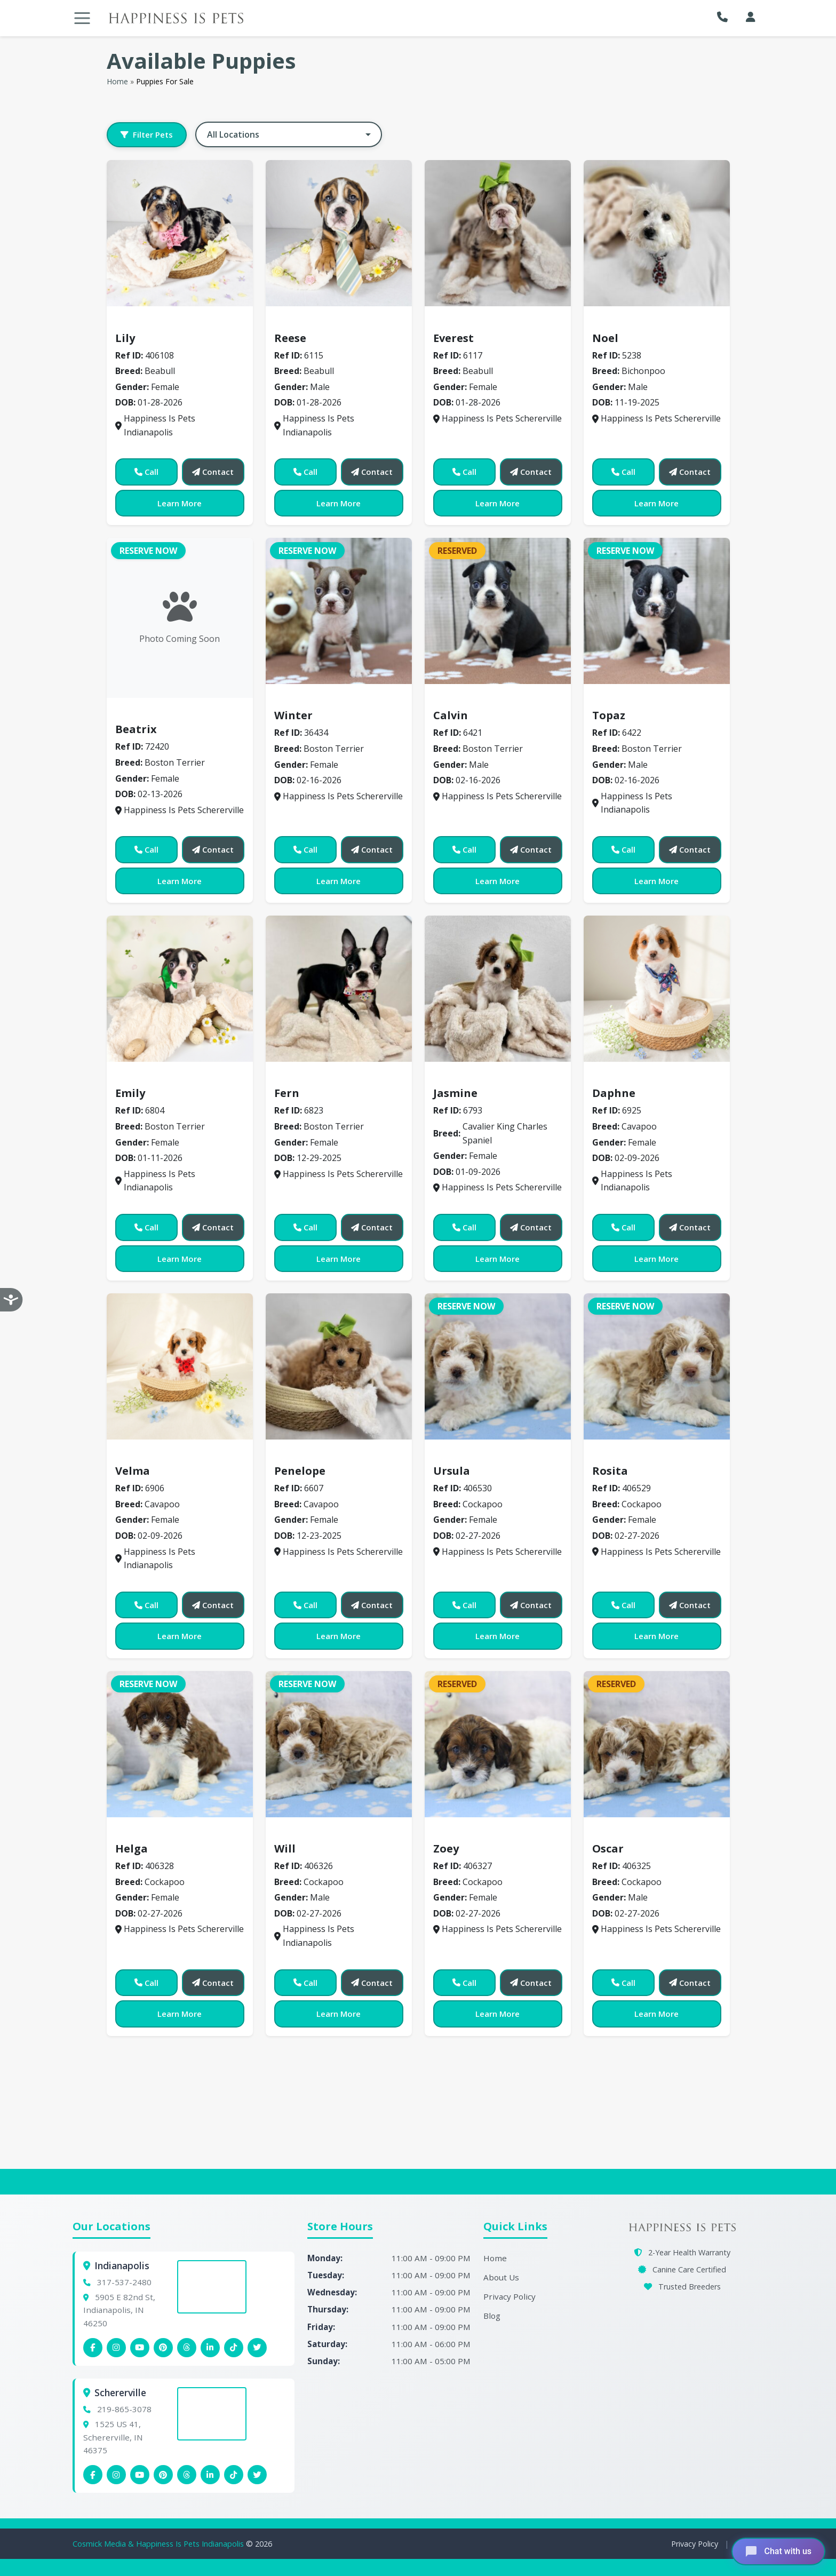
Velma (132, 1471)
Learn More (179, 503)
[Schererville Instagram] (116, 2474)
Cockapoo (460, 1455)
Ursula (451, 1471)
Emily (130, 1093)
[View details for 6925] (657, 989)
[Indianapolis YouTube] (139, 2347)
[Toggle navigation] (82, 18)
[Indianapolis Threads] (186, 2347)
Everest (453, 338)
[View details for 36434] (339, 611)
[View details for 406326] (339, 1744)
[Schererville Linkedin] (210, 2474)
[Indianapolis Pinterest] (163, 2347)
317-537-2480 (124, 2282)
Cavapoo (616, 1078)
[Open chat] (778, 2551)
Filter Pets (147, 134)
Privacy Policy (509, 2296)
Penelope (299, 1471)
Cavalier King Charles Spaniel (501, 1078)
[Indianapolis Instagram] (116, 2347)
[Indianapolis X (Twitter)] (257, 2347)
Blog (491, 2315)
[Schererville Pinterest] (163, 2474)
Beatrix (136, 729)
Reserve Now (148, 550)
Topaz (608, 715)
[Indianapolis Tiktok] (233, 2347)
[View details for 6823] (339, 989)
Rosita (610, 1471)
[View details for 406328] (180, 1744)
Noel (605, 338)
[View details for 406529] (657, 1366)
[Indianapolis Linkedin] (210, 2347)
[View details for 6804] (180, 989)
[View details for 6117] (498, 233)
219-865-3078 (124, 2409)
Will (285, 1848)
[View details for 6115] (339, 233)
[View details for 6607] (339, 1366)
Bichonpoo (620, 322)
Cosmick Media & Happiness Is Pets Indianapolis (159, 2544)
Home (117, 81)
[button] (725, 17)
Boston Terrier (152, 714)
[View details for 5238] (657, 233)
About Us (501, 2277)
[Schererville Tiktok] (233, 2474)
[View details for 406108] (180, 233)
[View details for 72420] (180, 618)
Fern (286, 1093)
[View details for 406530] (498, 1366)
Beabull (137, 322)
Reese (290, 338)
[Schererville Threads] (186, 2474)
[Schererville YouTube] (139, 2474)
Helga (131, 1848)
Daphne (613, 1093)
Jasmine (455, 1093)
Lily (125, 338)
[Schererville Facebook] (92, 2474)
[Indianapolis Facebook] (92, 2347)
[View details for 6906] (180, 1366)
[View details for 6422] (657, 611)
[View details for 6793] (498, 989)
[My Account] (750, 17)
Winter (293, 715)
